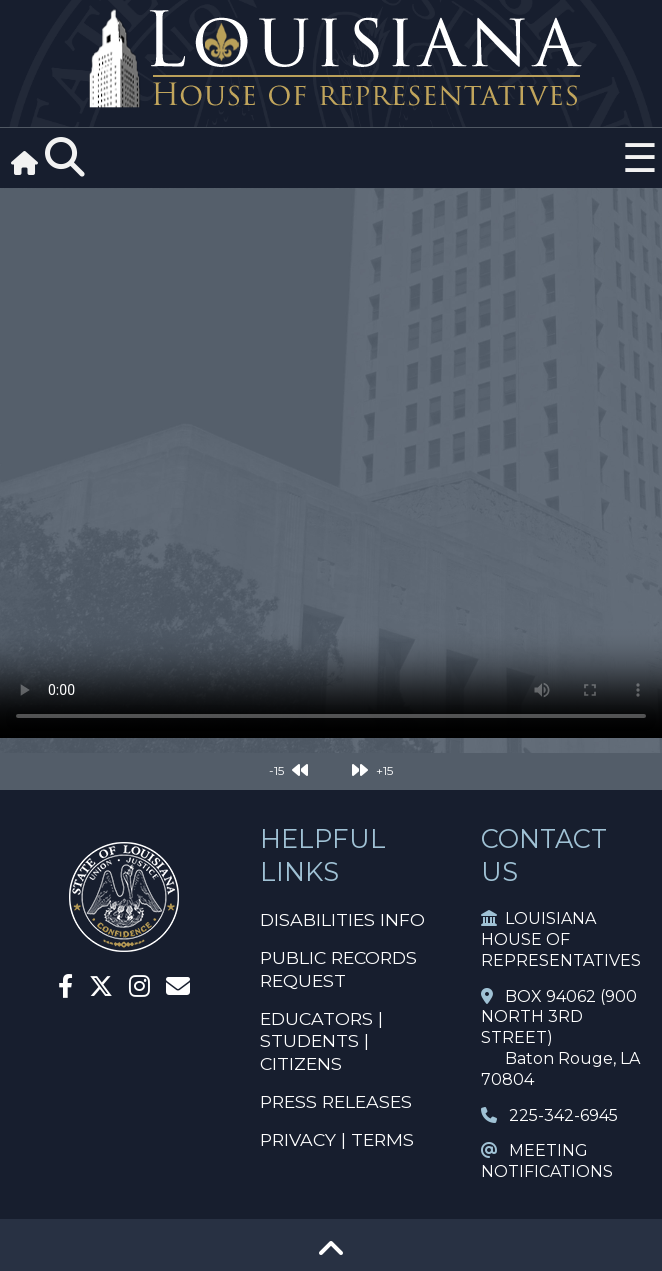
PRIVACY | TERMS (337, 1139)
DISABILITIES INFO (342, 919)
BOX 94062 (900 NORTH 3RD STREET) (559, 1017)
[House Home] (124, 943)
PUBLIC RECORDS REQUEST (338, 969)
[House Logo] (331, 59)
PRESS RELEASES (336, 1101)
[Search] (65, 158)
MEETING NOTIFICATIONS (547, 1161)
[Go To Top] (331, 1255)
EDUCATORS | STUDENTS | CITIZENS (321, 1041)
